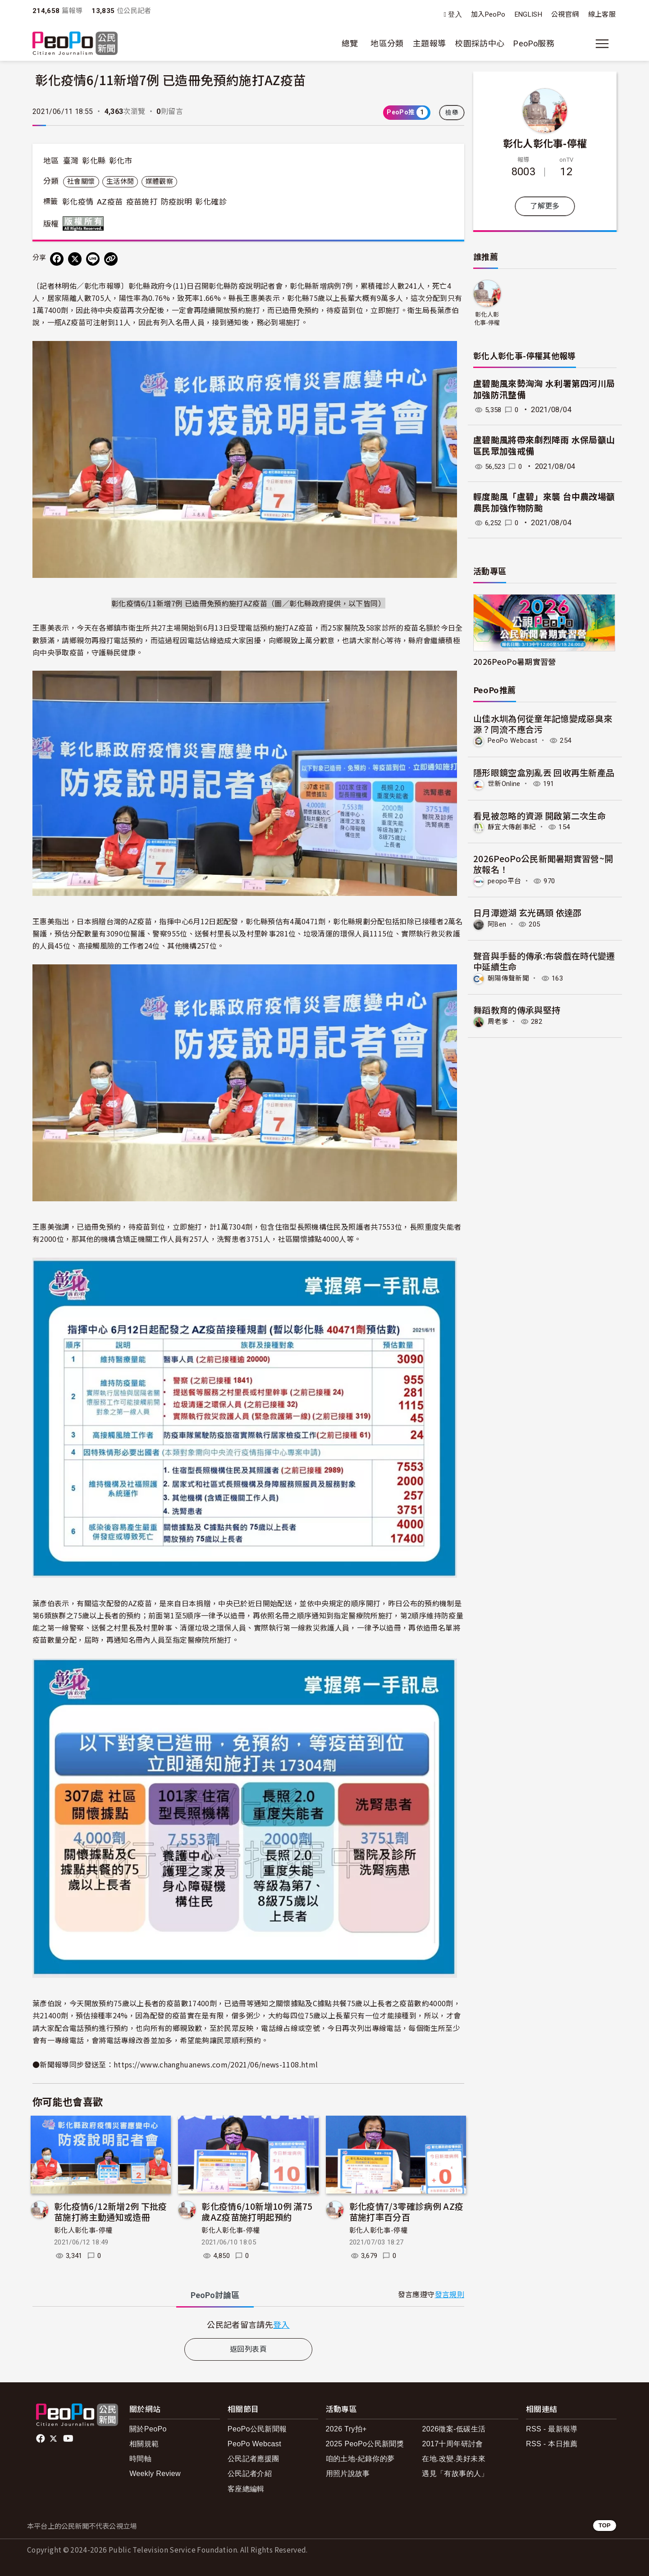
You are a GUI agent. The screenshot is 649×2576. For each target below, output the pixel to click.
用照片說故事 (348, 2473)
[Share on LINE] (93, 259)
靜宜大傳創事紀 (513, 826)
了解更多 (544, 206)
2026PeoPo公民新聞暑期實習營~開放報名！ (543, 863)
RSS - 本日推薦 (552, 2444)
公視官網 (565, 14)
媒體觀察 (159, 181)
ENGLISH (529, 14)
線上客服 (602, 14)
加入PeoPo (488, 14)
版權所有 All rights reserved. (85, 223)
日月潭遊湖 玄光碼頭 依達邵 (527, 911)
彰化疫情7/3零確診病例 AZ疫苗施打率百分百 (406, 2211)
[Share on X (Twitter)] (75, 259)
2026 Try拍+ (346, 2429)
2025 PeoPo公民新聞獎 (365, 2444)
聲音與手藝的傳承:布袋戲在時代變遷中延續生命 (544, 960)
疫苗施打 (141, 201)
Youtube (69, 2438)
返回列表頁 (248, 2349)
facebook (41, 2438)
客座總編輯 (246, 2489)
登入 (455, 14)
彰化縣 (93, 160)
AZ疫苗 (110, 201)
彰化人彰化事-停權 (83, 2230)
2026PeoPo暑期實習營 (514, 661)
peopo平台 (506, 880)
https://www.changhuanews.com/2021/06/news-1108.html (216, 2064)
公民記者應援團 (253, 2458)
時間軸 (140, 2458)
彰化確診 (210, 201)
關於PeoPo (148, 2429)
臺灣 (71, 160)
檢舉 (451, 112)
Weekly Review (155, 2473)
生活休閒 (120, 181)
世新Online (505, 783)
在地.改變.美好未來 (453, 2458)
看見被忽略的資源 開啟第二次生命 (539, 815)
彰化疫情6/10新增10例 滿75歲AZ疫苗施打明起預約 (256, 2211)
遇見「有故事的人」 (455, 2473)
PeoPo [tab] (215, 2295)
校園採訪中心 (479, 43)
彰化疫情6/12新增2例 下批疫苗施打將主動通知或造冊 (110, 2211)
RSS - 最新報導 (552, 2429)
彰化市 (121, 160)
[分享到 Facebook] (57, 259)
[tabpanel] (248, 2324)
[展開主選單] (602, 44)
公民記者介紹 (250, 2473)
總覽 (350, 43)
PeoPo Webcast (515, 740)
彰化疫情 (77, 201)
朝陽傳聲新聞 (510, 976)
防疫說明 (176, 201)
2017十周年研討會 (452, 2444)
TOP (605, 2525)
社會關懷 (81, 181)
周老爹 (499, 1020)
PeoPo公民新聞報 (257, 2429)
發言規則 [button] (449, 2294)
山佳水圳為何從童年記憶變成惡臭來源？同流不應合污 (543, 723)
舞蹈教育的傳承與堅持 (517, 1008)
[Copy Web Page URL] (111, 259)
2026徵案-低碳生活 (453, 2429)
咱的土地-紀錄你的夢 (360, 2458)
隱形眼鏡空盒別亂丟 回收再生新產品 (544, 772)
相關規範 (144, 2444)
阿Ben (497, 923)
